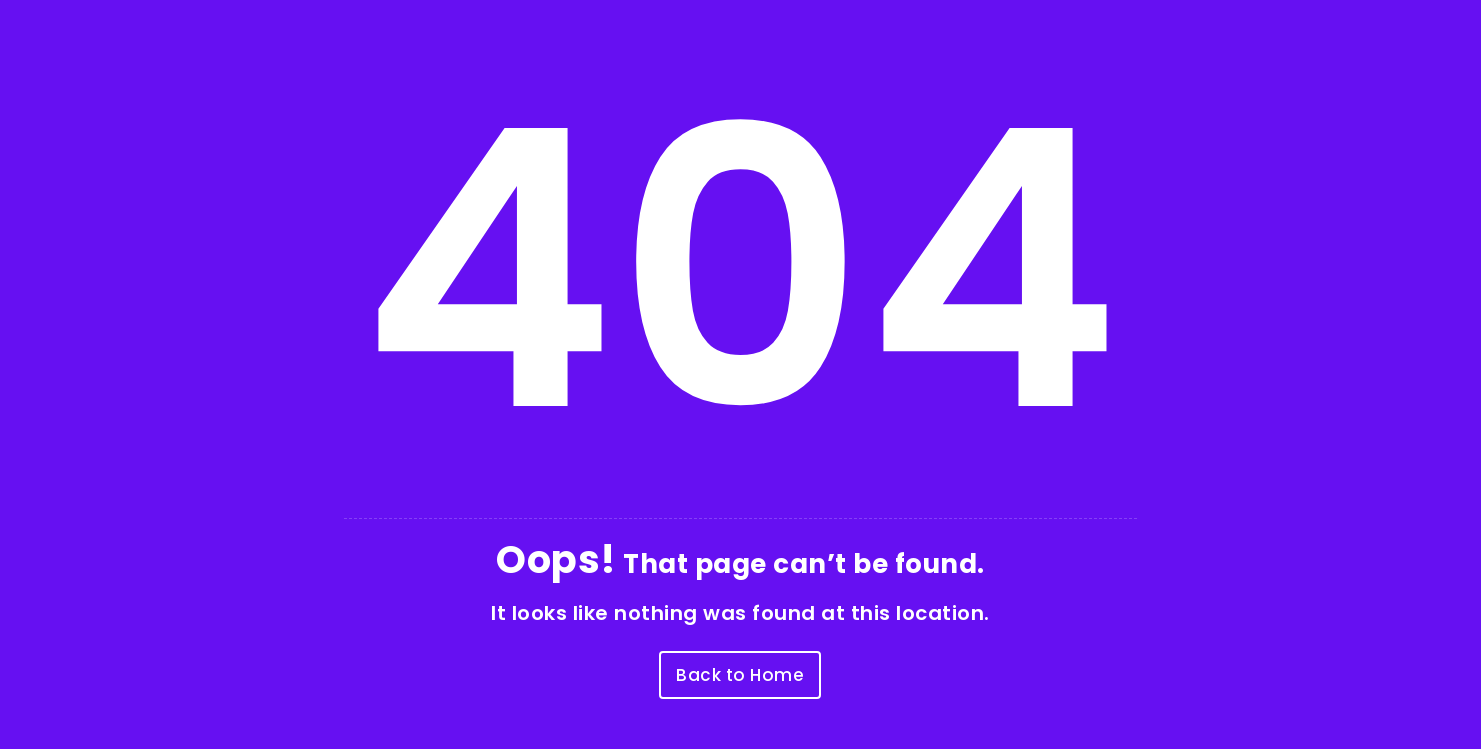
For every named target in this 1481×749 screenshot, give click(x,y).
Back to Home (740, 675)
